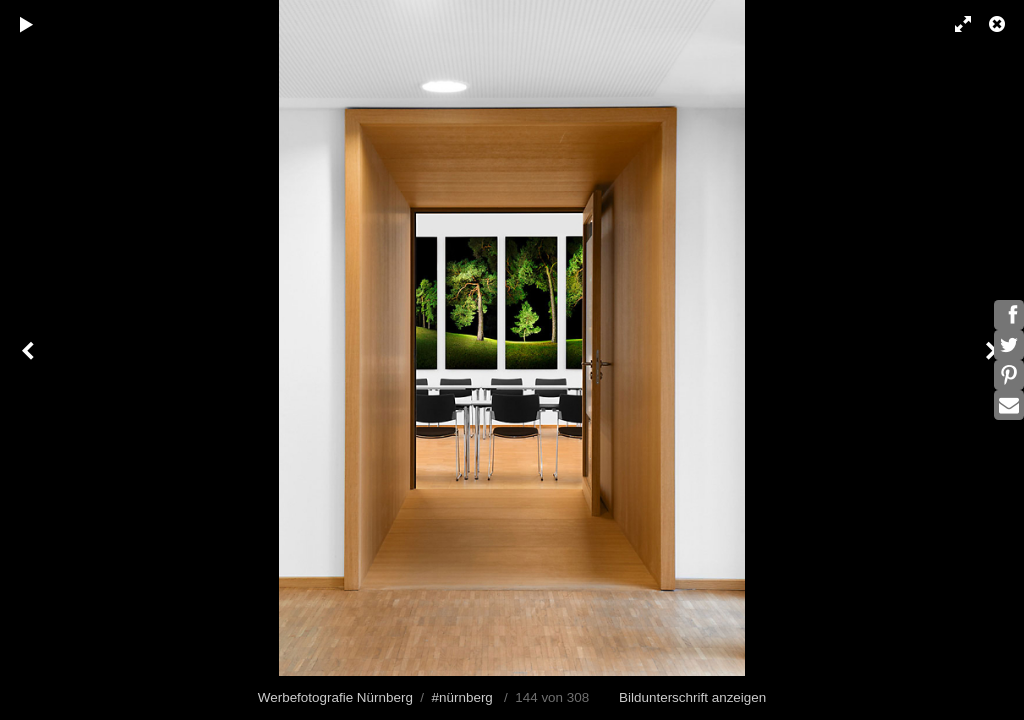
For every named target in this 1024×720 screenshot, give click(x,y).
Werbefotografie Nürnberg (335, 697)
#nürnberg (462, 697)
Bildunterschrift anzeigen (692, 697)
